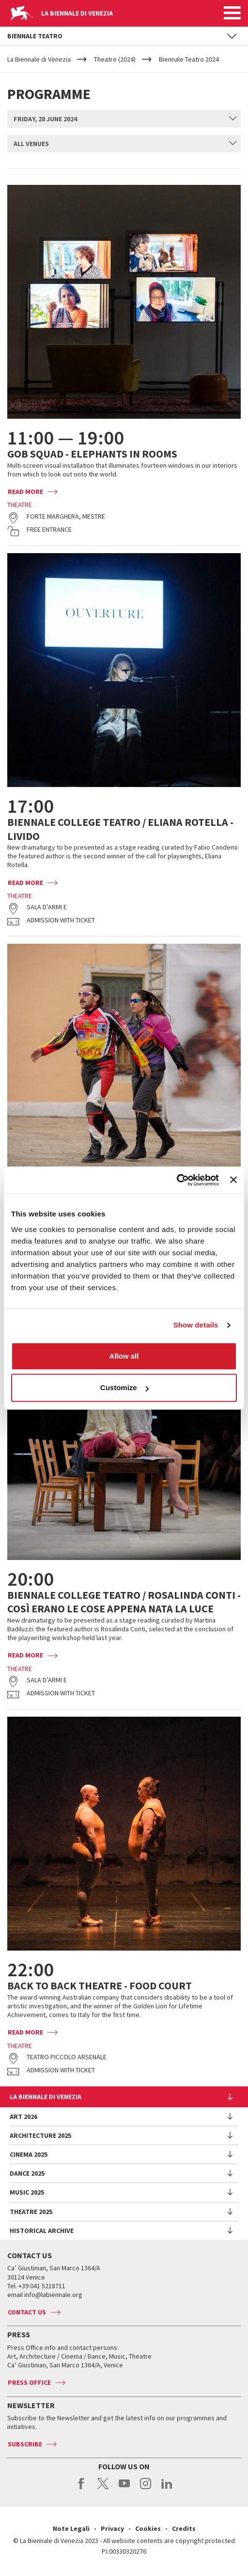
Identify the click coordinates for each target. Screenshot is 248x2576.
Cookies (148, 2528)
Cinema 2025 (28, 2154)
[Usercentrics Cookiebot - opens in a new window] (176, 1180)
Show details (195, 1325)
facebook (82, 2489)
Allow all (124, 1356)
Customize (124, 1387)
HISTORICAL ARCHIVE (42, 2230)
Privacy (112, 2528)
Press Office (29, 2382)
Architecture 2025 (40, 2135)
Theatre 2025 (31, 2211)
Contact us (27, 2312)
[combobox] (124, 119)
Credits (184, 2528)
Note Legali (71, 2528)
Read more (25, 491)
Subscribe (25, 2444)
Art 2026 (23, 2116)
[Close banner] (233, 1180)
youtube (124, 2489)
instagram (145, 2489)
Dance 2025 (27, 2173)
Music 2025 (27, 2192)
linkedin (167, 2489)
